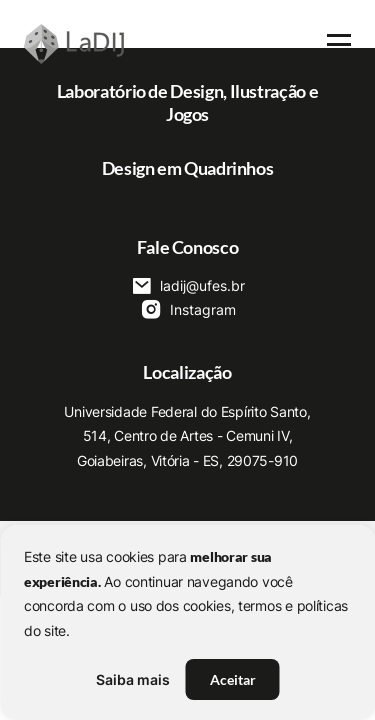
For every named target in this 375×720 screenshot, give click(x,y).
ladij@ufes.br (188, 285)
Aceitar (233, 679)
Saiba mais (133, 679)
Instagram (188, 309)
